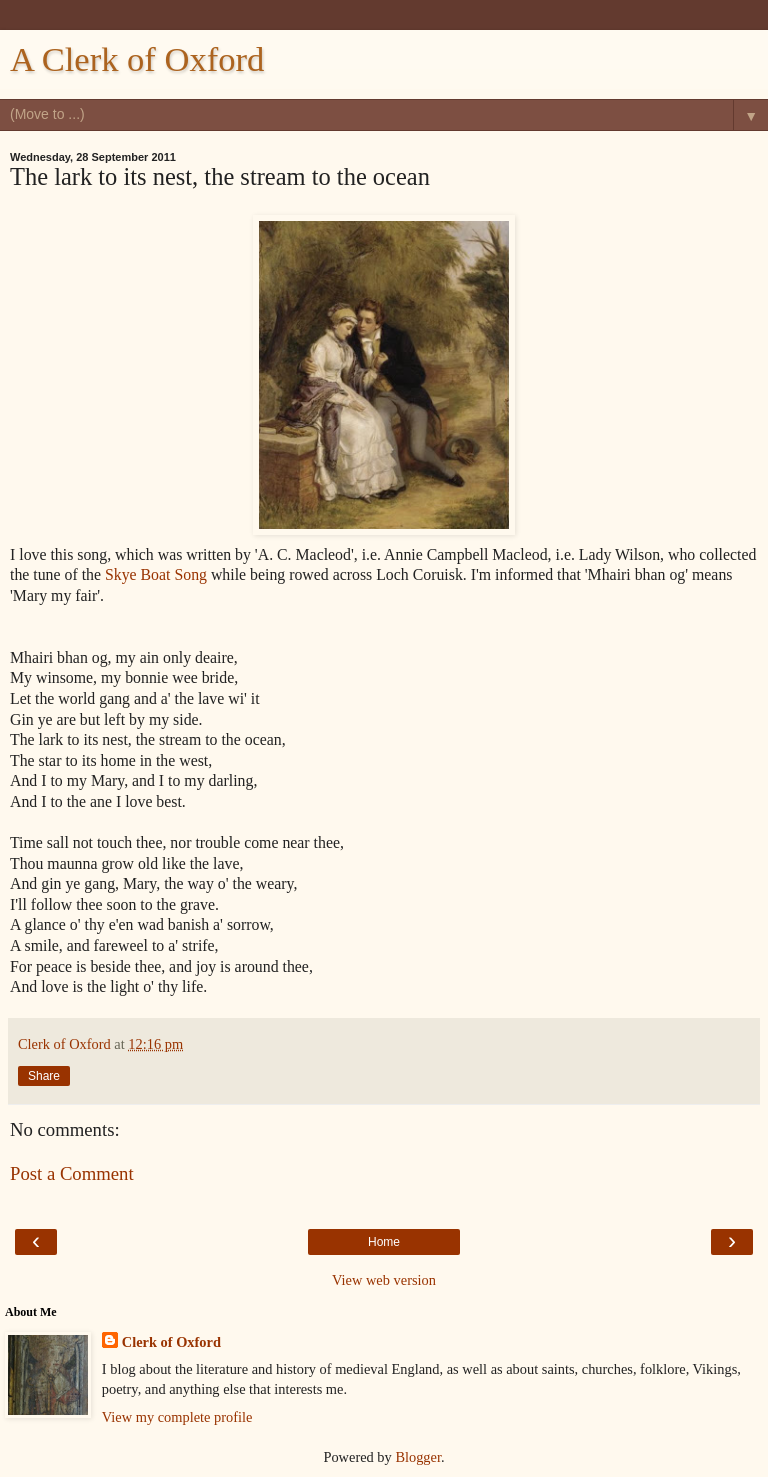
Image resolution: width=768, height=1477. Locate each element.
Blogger (418, 1457)
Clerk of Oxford (171, 1342)
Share (44, 1076)
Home (384, 1242)
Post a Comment (72, 1173)
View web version (384, 1280)
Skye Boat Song (156, 574)
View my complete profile (177, 1417)
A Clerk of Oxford (137, 59)
